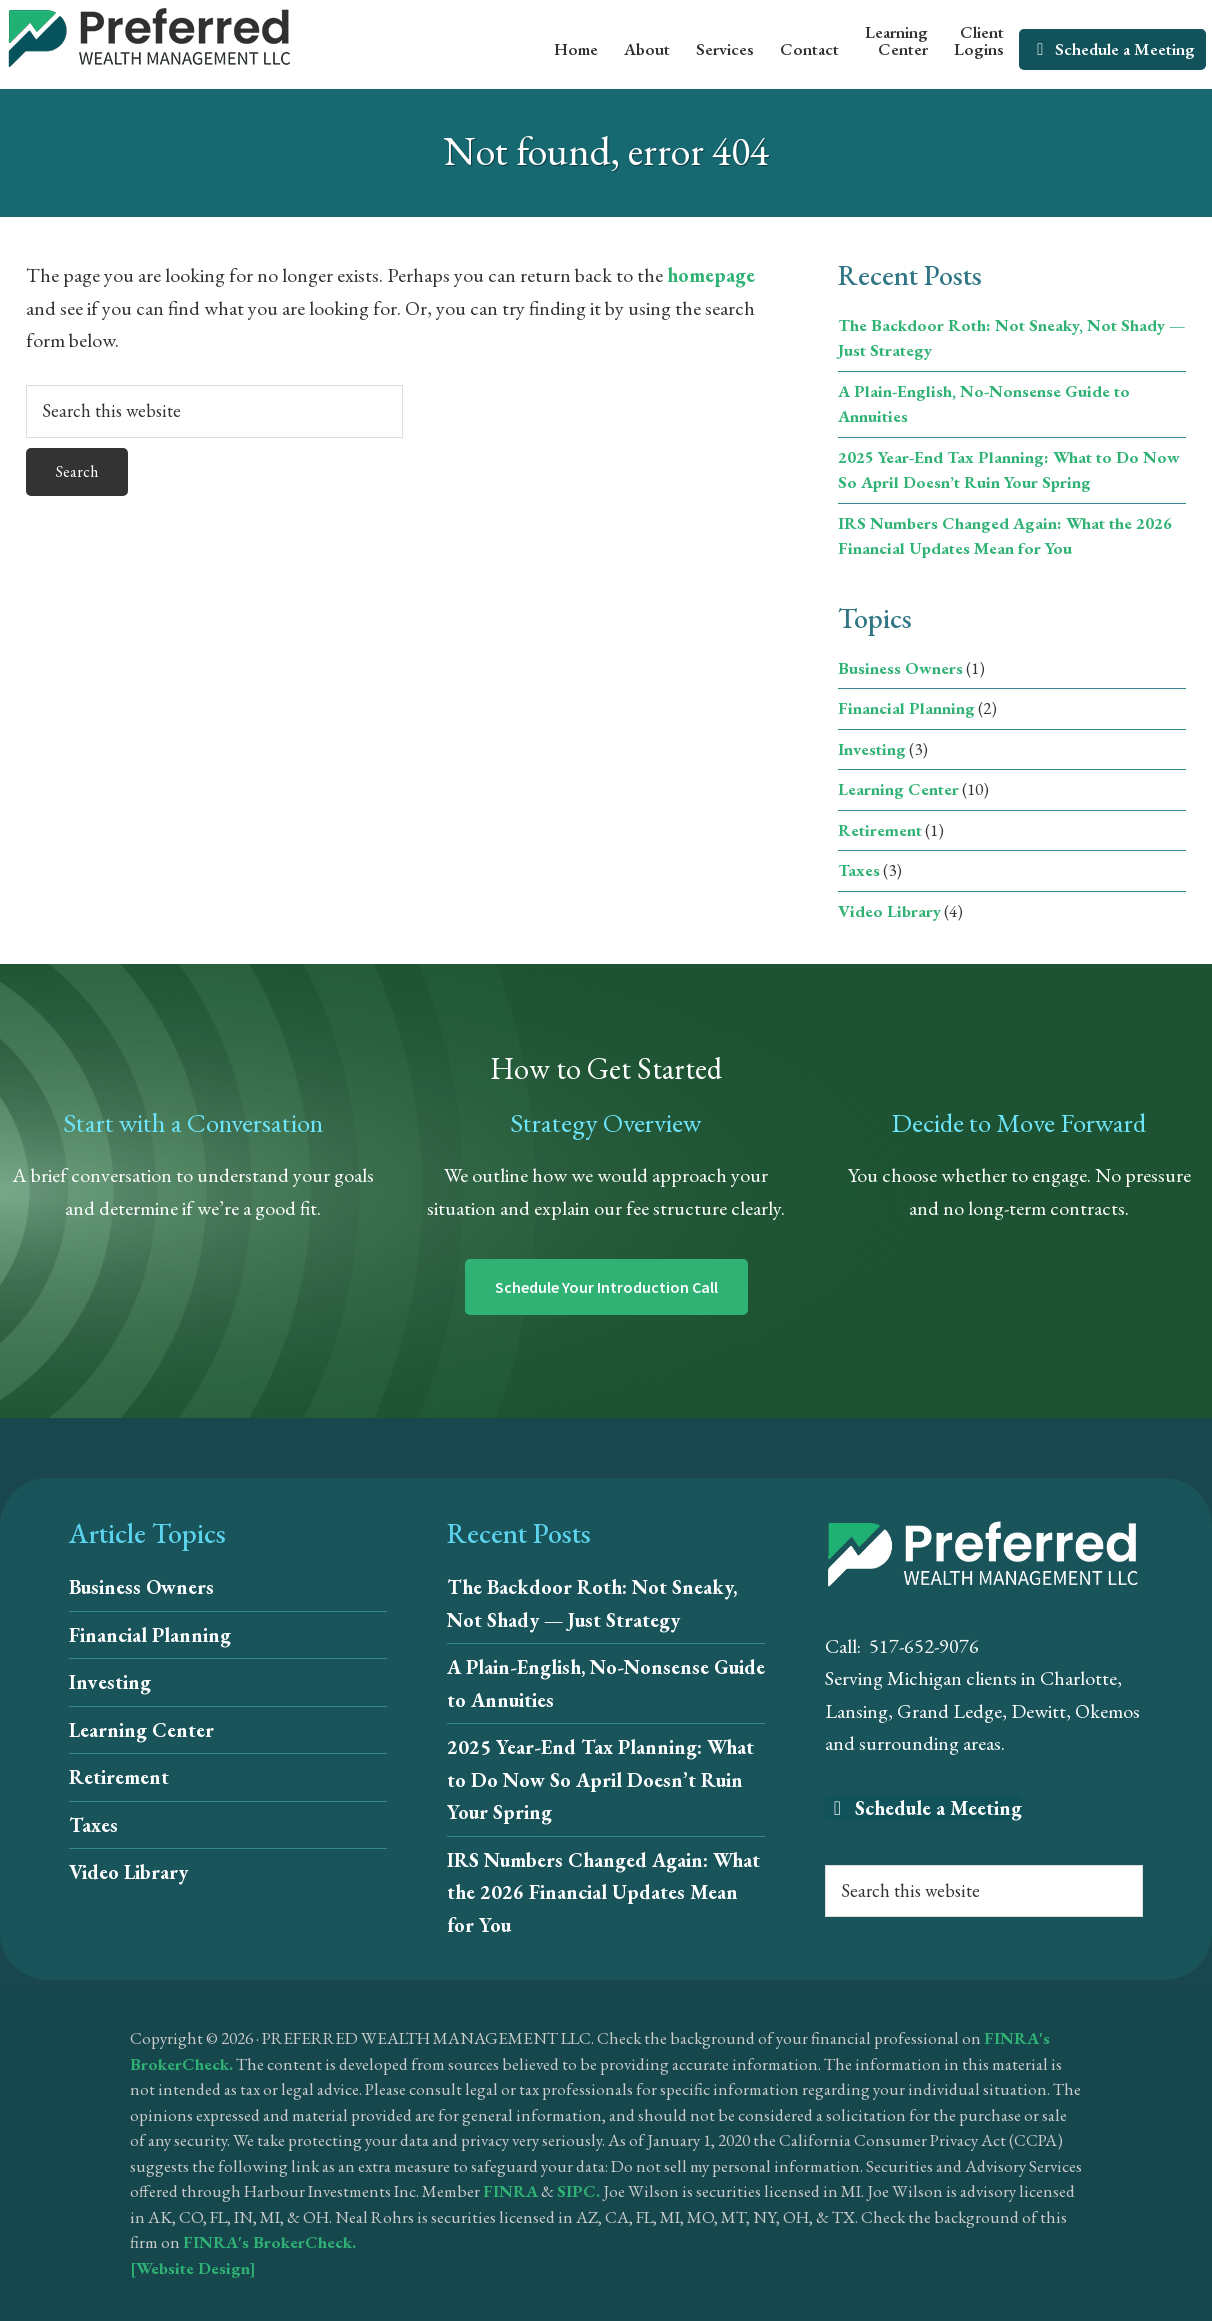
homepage (711, 275)
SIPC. (578, 2191)
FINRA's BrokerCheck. (269, 2242)
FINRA (510, 2191)
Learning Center (898, 789)
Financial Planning (906, 708)
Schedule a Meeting (923, 1808)
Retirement (880, 830)
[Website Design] (193, 2268)
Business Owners (900, 668)
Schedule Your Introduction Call (606, 1287)
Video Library (889, 911)
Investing (872, 749)
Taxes (859, 870)
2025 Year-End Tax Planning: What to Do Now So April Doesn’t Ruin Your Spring (600, 1779)
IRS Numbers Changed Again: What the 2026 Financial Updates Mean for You (603, 1892)
